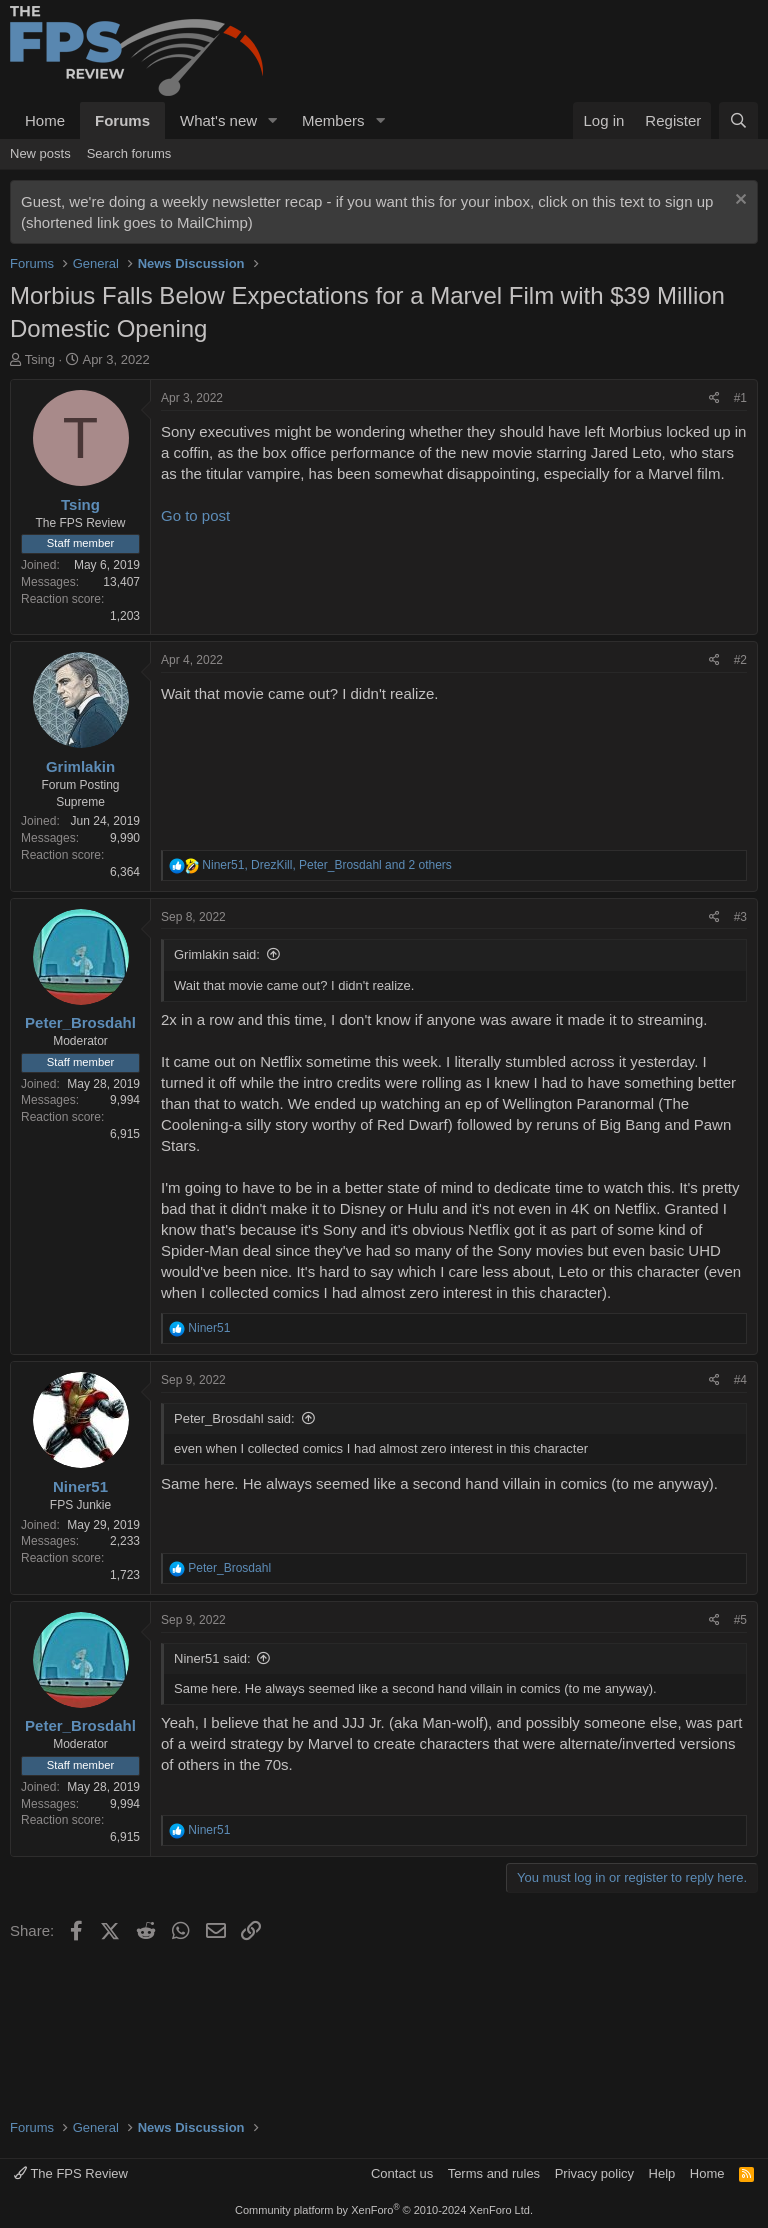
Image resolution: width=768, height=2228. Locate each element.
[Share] (714, 398)
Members (333, 120)
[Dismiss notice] (738, 201)
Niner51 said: (212, 1658)
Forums (122, 120)
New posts (40, 153)
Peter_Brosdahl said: (234, 1418)
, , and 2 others (327, 865)
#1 (740, 398)
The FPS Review (71, 2173)
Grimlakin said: (217, 954)
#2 (740, 660)
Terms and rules (494, 2173)
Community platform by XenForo (384, 2210)
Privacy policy (594, 2173)
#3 (740, 917)
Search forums (129, 153)
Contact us (402, 2173)
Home (45, 120)
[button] (273, 120)
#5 (740, 1620)
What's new (218, 120)
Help (662, 2173)
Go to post (195, 515)
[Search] (738, 120)
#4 (740, 1380)
